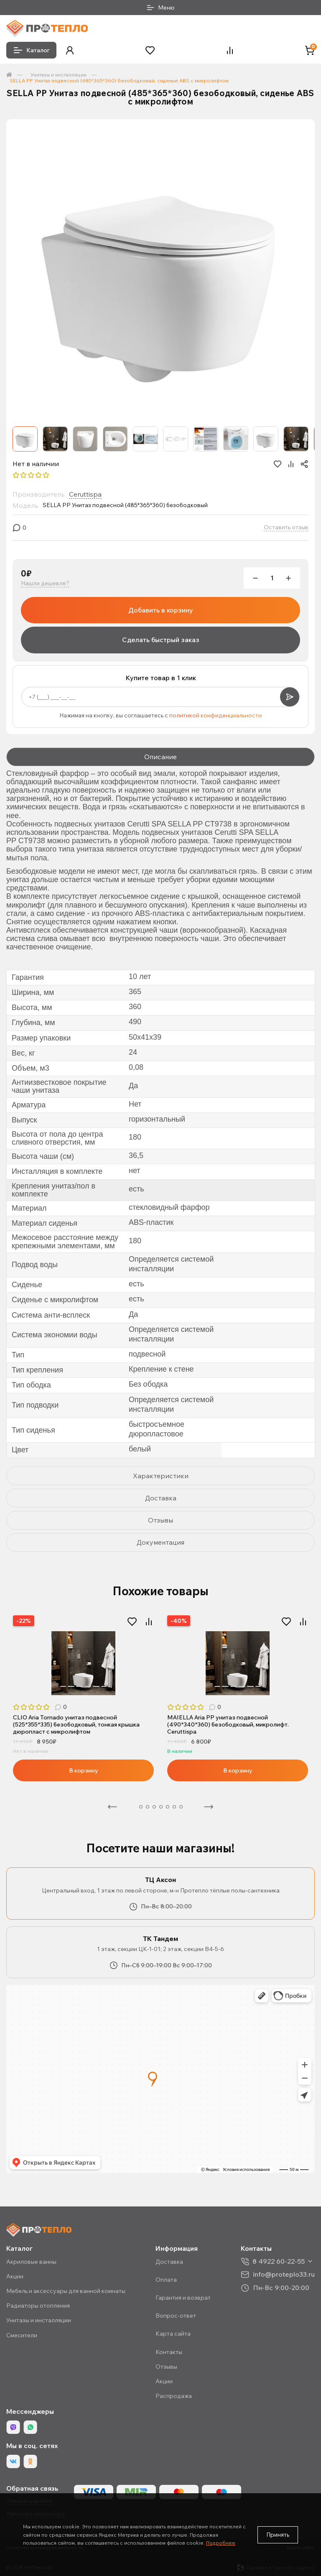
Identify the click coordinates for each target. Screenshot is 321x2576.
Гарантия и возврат (183, 2297)
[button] (70, 50)
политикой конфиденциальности (215, 715)
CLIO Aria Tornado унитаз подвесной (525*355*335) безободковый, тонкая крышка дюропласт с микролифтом (76, 1724)
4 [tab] (79, 1686)
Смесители (21, 2335)
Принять (277, 2534)
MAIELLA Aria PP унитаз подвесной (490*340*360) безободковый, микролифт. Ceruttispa (228, 1724)
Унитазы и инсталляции (59, 74)
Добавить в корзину (160, 610)
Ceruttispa (85, 494)
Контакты (168, 2352)
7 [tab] (104, 1686)
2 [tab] (62, 1686)
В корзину (83, 1770)
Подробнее (220, 2543)
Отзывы (166, 2366)
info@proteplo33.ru (284, 2274)
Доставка (169, 2261)
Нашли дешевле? (45, 583)
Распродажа (173, 2396)
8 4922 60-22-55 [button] (278, 2261)
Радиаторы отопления (38, 2305)
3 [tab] (71, 1686)
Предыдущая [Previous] (112, 1806)
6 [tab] (96, 1686)
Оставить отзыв (286, 527)
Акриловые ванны (31, 2261)
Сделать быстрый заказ (160, 639)
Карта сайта (173, 2333)
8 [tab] (181, 1806)
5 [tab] (87, 1686)
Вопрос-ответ (175, 2315)
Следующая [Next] (208, 1806)
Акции (14, 2276)
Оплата (166, 2279)
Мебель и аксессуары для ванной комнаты (65, 2291)
